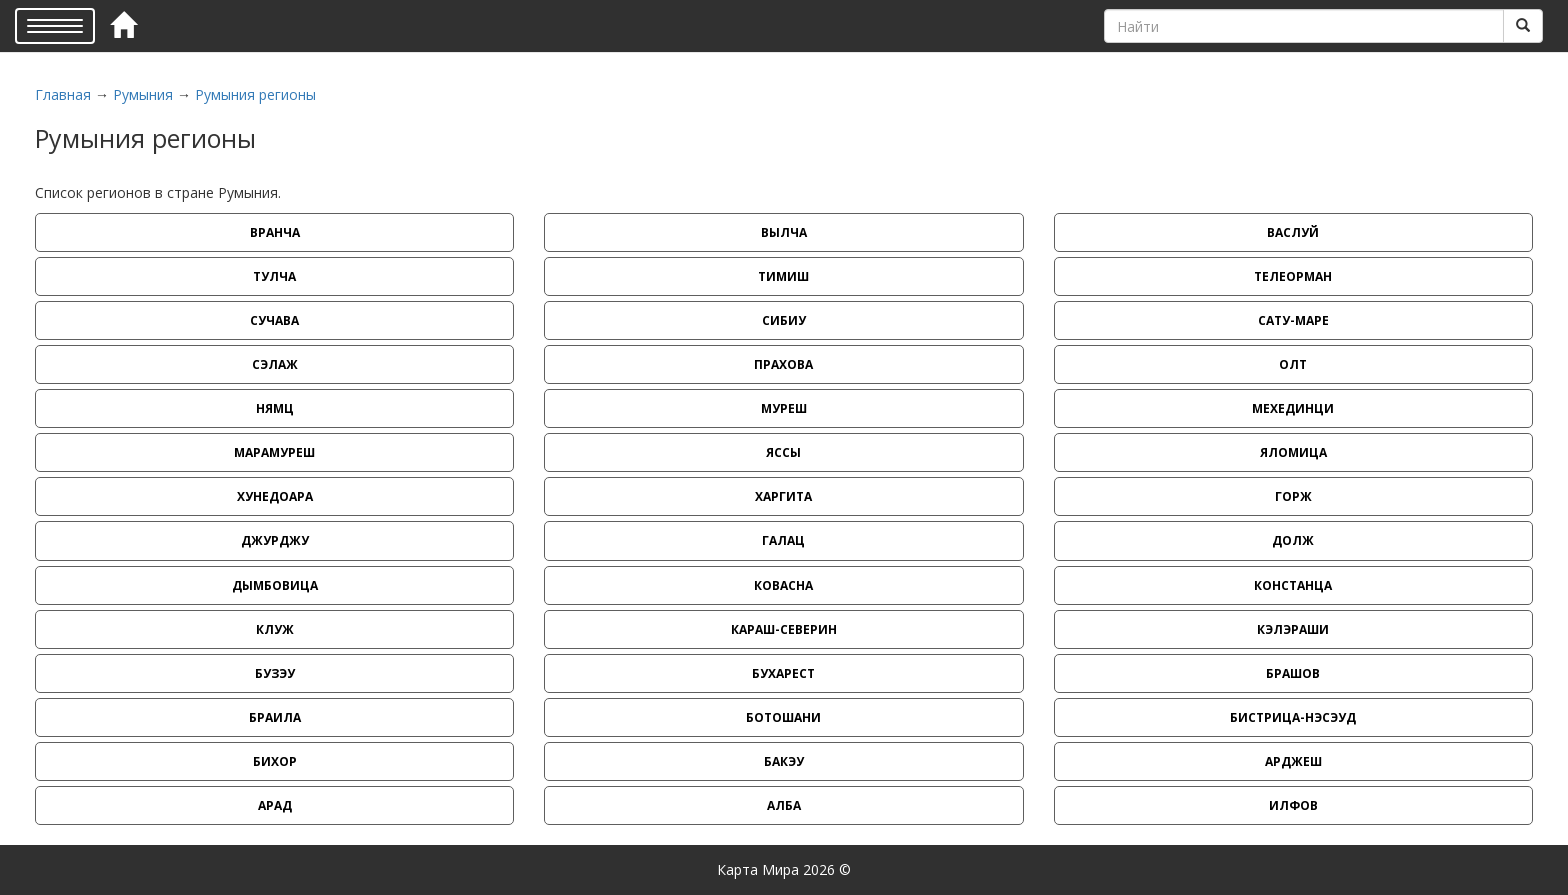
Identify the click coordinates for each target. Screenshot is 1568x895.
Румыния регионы (255, 94)
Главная (63, 94)
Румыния (143, 94)
